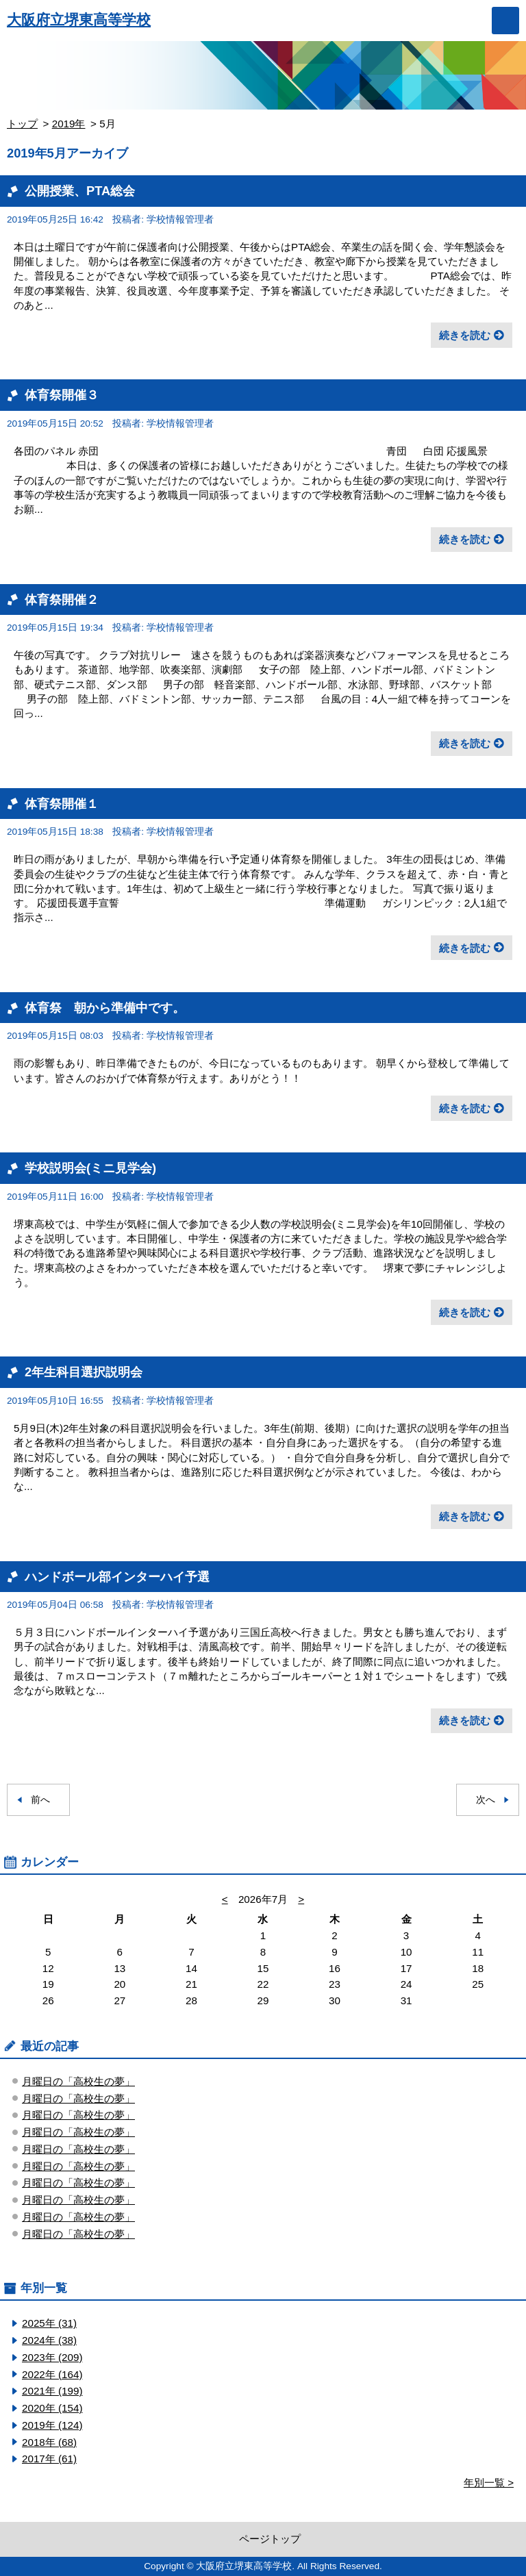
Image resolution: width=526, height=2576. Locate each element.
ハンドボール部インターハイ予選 (117, 1576)
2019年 (69, 123)
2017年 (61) (49, 2458)
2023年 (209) (52, 2357)
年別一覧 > (489, 2482)
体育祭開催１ (62, 803)
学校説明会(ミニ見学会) (90, 1168)
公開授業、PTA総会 (80, 191)
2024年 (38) (49, 2340)
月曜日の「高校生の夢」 (78, 2081)
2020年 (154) (52, 2408)
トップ (22, 123)
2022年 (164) (52, 2374)
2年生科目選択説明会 (83, 1372)
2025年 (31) (49, 2323)
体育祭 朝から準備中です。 (105, 1007)
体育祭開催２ (62, 599)
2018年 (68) (49, 2442)
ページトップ (270, 2539)
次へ (485, 1800)
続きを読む (464, 335)
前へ (40, 1800)
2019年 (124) (52, 2425)
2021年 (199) (52, 2391)
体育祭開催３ (62, 395)
